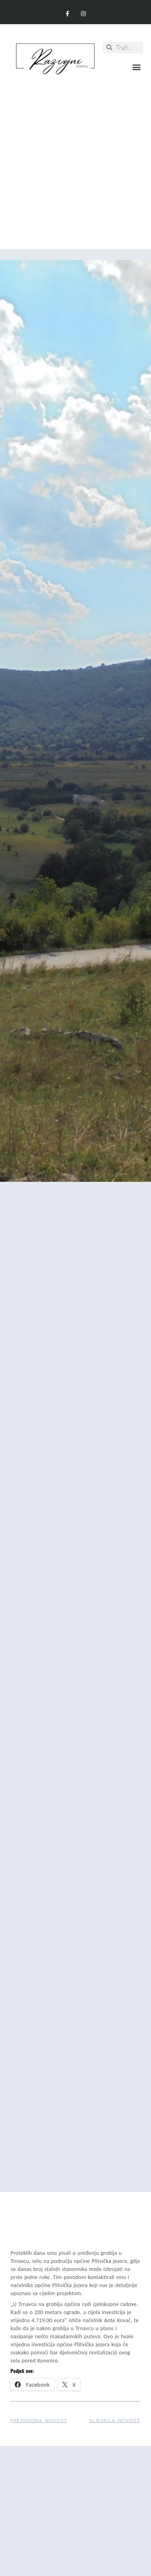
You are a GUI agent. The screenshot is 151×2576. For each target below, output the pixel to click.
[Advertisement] (75, 157)
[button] (136, 67)
